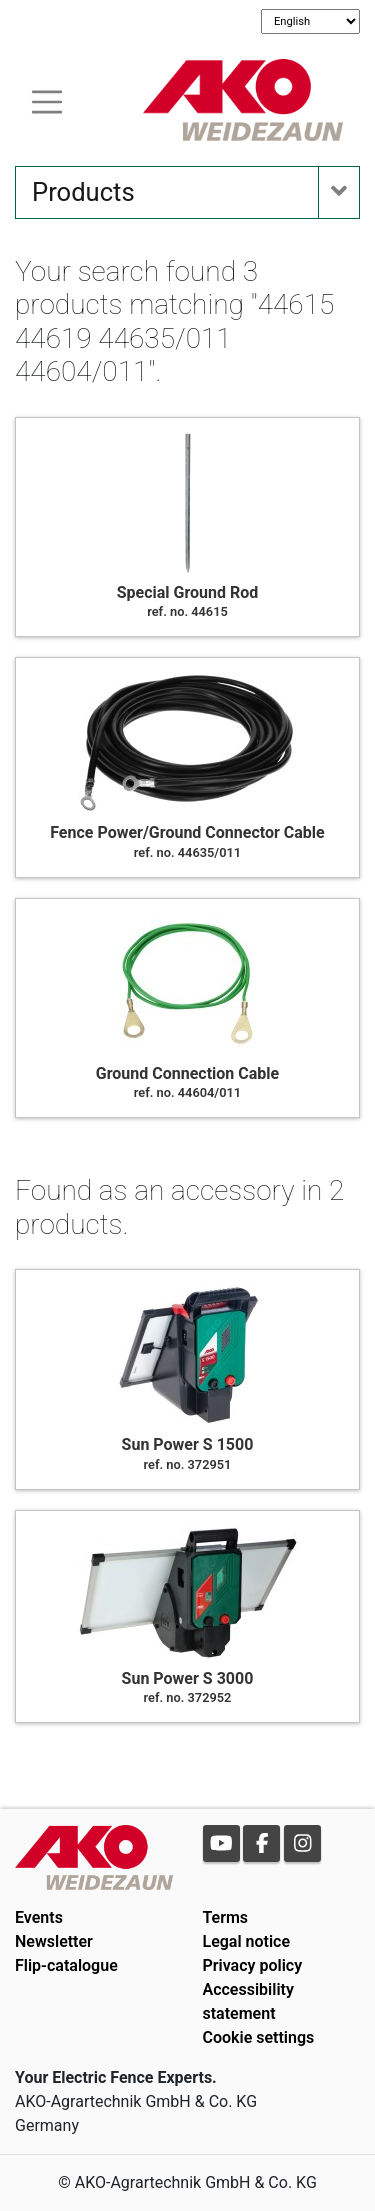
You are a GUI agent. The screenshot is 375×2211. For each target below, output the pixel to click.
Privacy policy (253, 1965)
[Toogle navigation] (47, 99)
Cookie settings (259, 2037)
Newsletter (54, 1941)
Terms (226, 1917)
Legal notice (247, 1941)
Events (39, 1917)
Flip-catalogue (66, 1965)
